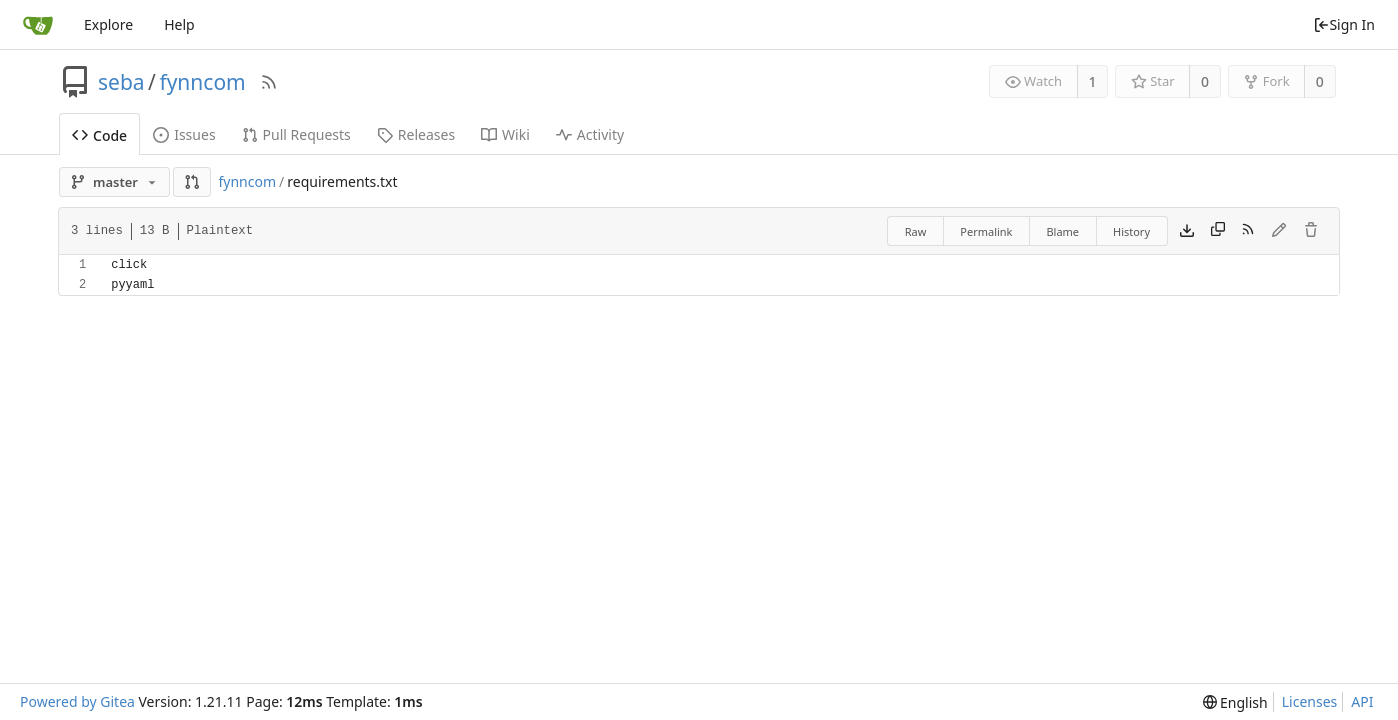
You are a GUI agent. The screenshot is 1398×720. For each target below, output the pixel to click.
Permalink (986, 231)
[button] (192, 182)
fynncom (202, 82)
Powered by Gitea (77, 701)
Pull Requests (296, 134)
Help (179, 24)
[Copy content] (1218, 231)
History (1131, 231)
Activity (590, 134)
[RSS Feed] (269, 82)
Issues (184, 134)
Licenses (1310, 701)
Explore (108, 24)
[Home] (38, 25)
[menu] (1235, 702)
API (1362, 701)
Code (99, 135)
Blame (1062, 231)
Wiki (505, 134)
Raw (916, 231)
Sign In (1344, 24)
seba (121, 82)
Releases (416, 134)
